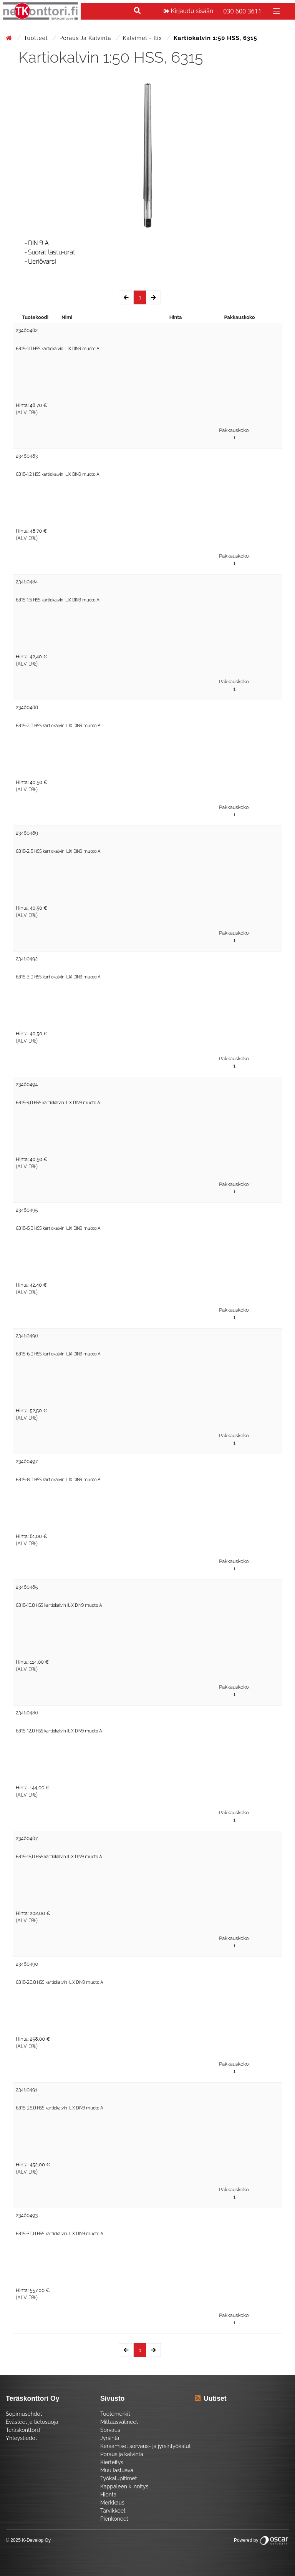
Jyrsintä (109, 2438)
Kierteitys (111, 2462)
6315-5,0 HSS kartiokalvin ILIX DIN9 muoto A (58, 1228)
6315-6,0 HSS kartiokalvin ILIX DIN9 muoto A (58, 1354)
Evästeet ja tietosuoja (32, 2422)
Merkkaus (112, 2503)
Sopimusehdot (24, 2414)
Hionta (108, 2494)
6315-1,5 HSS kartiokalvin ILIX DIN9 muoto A (57, 600)
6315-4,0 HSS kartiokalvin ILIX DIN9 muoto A (58, 1103)
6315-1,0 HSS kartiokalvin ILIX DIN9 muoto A (57, 349)
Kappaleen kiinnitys (124, 2486)
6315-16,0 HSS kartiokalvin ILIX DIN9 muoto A (59, 1857)
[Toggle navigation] (275, 11)
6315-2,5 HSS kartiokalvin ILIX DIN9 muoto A (58, 851)
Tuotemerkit (115, 2414)
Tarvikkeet (113, 2511)
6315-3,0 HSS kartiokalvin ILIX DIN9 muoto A (58, 977)
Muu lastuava (116, 2470)
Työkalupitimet (118, 2478)
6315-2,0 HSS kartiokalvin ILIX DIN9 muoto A (58, 726)
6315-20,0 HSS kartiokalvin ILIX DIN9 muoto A (59, 1982)
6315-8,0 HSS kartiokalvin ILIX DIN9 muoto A (58, 1480)
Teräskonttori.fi (23, 2430)
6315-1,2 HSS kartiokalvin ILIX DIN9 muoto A (57, 474)
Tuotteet (37, 38)
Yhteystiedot (21, 2438)
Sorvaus (110, 2430)
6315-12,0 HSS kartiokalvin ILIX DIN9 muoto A (59, 1731)
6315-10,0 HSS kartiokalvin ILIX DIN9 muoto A (59, 1605)
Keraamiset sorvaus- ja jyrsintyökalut (145, 2446)
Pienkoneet (114, 2519)
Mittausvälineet (119, 2422)
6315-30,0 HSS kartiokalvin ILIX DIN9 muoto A (59, 2234)
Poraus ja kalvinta (86, 38)
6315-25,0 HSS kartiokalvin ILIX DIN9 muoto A (59, 2108)
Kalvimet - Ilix (143, 38)
